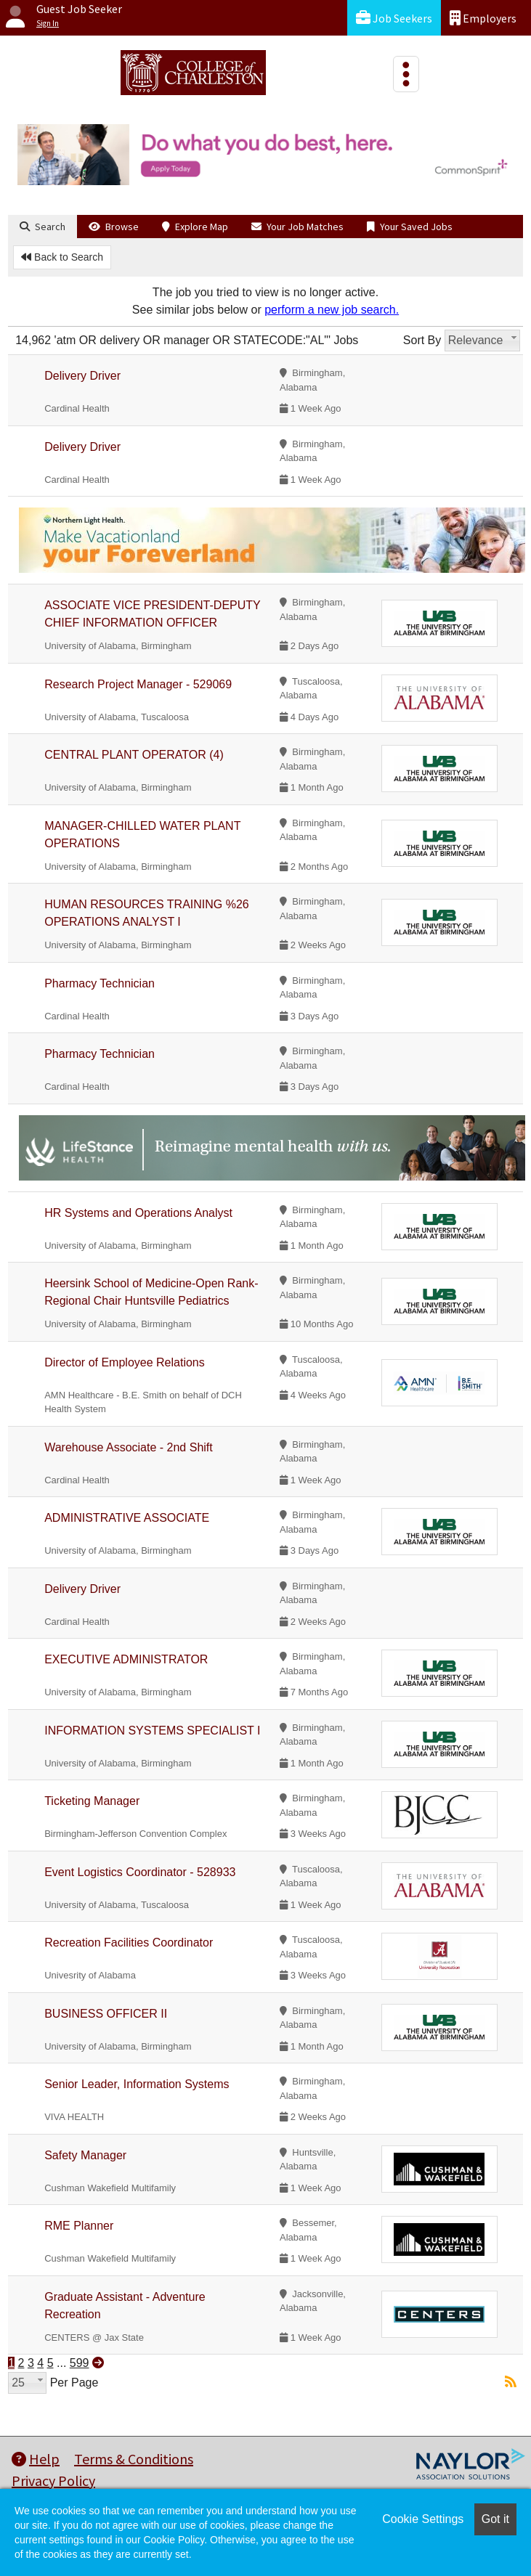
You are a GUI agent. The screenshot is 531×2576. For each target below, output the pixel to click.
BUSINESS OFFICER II (105, 2014)
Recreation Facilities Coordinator (128, 1942)
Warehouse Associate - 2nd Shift (128, 1447)
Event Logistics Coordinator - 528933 (139, 1872)
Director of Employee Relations (124, 1362)
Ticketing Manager (91, 1801)
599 (79, 2363)
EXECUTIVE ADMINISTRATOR (126, 1659)
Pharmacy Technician (99, 983)
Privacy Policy (53, 2480)
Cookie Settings (422, 2519)
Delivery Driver (82, 376)
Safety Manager (85, 2155)
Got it (495, 2519)
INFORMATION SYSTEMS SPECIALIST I (152, 1730)
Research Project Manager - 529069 (138, 684)
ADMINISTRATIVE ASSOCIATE (126, 1518)
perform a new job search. (331, 309)
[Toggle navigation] (406, 74)
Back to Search (62, 257)
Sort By (422, 340)
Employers (483, 18)
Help (36, 2459)
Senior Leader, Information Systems (136, 2084)
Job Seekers (394, 18)
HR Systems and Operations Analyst (138, 1213)
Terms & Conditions (133, 2459)
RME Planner (78, 2226)
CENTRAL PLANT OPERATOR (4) (134, 755)
